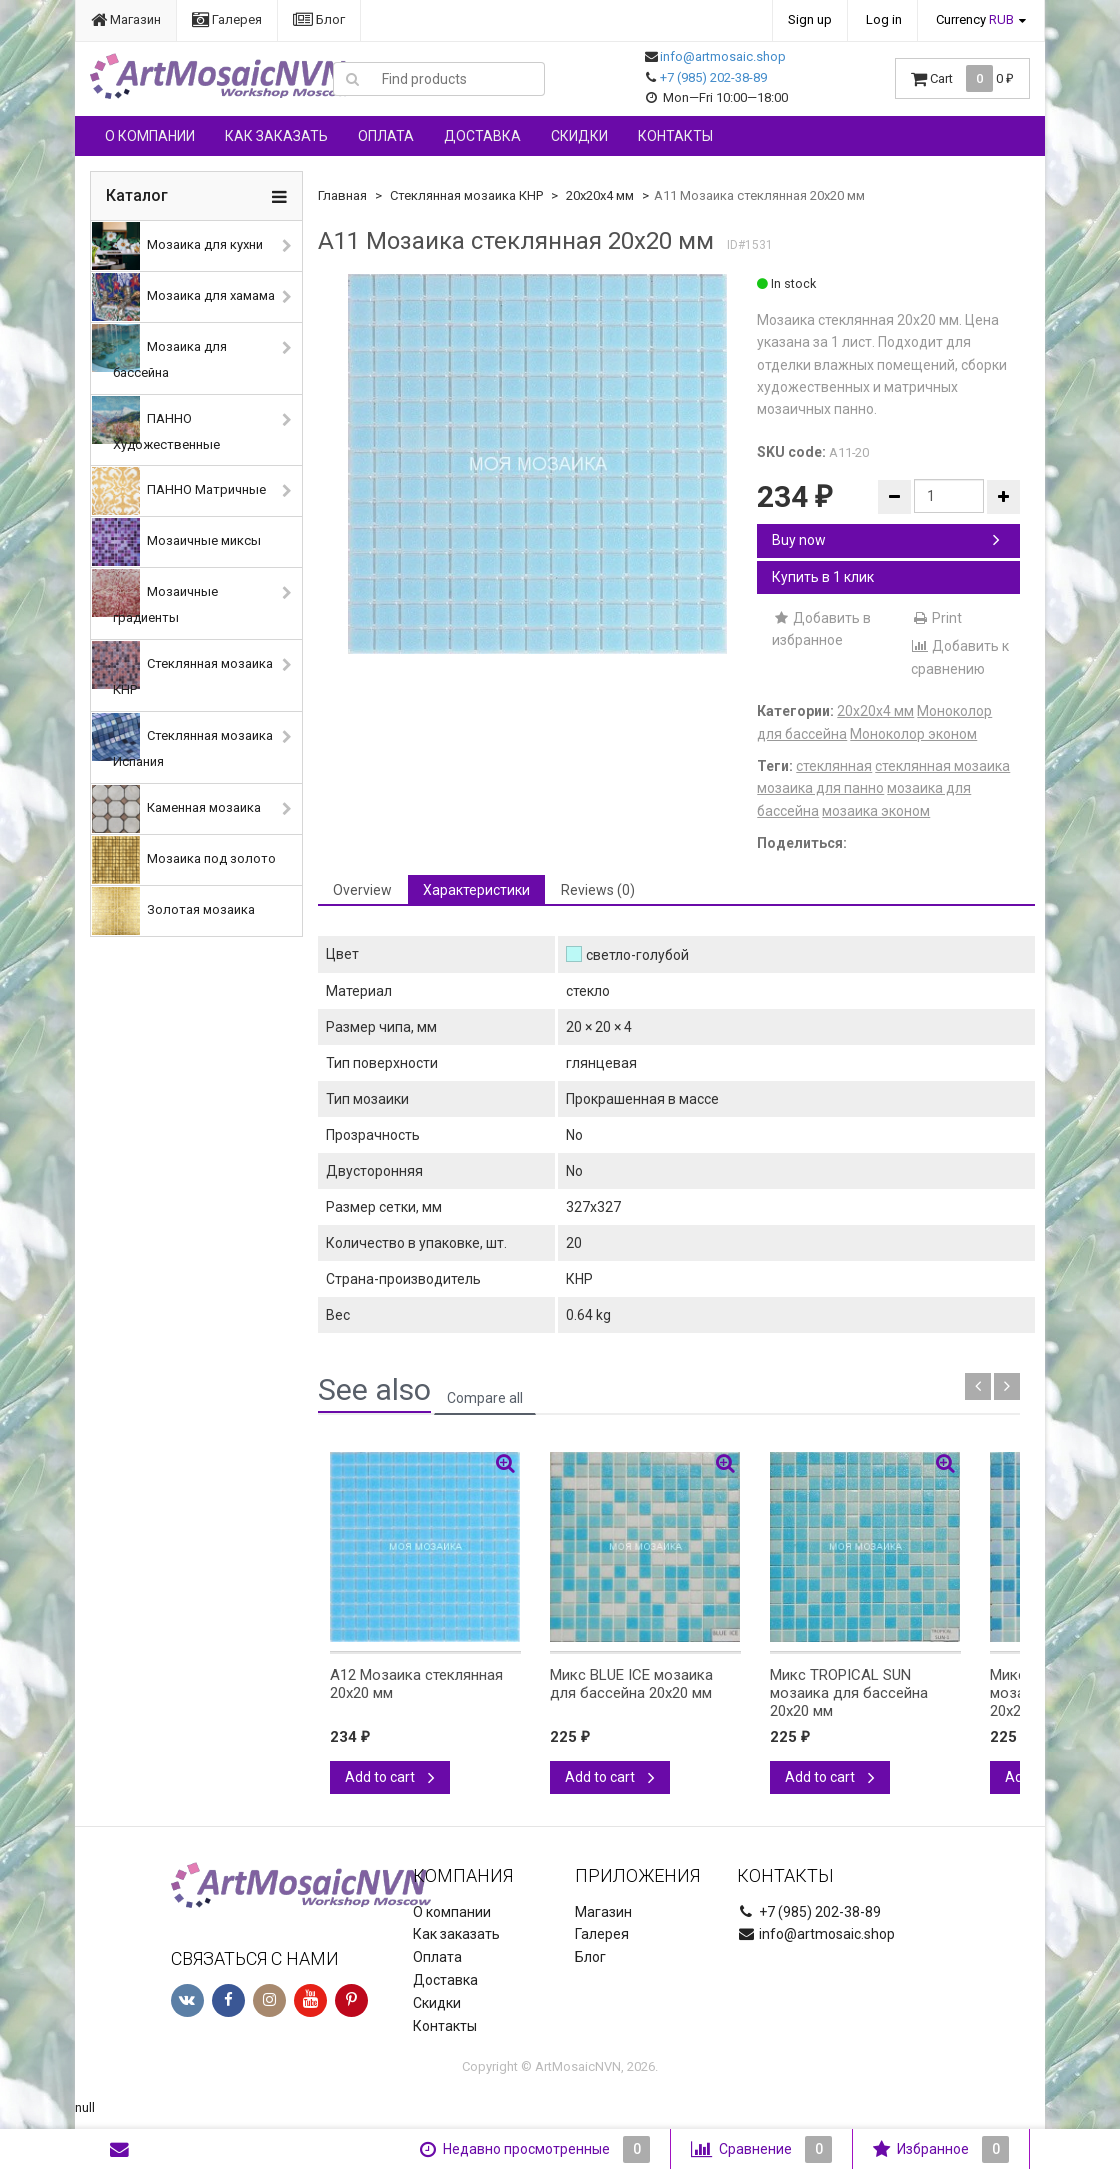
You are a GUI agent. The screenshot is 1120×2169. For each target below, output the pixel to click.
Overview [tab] (362, 890)
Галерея (227, 19)
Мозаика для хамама (183, 297)
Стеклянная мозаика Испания (182, 741)
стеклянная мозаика (942, 766)
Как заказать (276, 136)
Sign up (810, 19)
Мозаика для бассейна (159, 352)
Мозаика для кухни (177, 246)
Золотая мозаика (173, 911)
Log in (884, 19)
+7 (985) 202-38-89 (713, 77)
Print (936, 618)
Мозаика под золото (184, 860)
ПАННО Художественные (156, 424)
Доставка (482, 136)
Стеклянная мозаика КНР (182, 669)
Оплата (386, 136)
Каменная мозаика (176, 809)
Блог (319, 19)
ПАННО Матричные (179, 491)
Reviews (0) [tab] (598, 890)
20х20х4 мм (600, 195)
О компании (150, 136)
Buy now (886, 540)
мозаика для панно (820, 788)
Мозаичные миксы (176, 542)
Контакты (675, 136)
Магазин (126, 19)
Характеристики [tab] (476, 890)
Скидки (579, 136)
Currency (975, 19)
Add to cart (390, 1777)
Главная (342, 195)
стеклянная (834, 766)
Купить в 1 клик (823, 577)
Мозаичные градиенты (155, 597)
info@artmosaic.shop (723, 56)
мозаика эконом (876, 811)
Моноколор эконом (913, 734)
